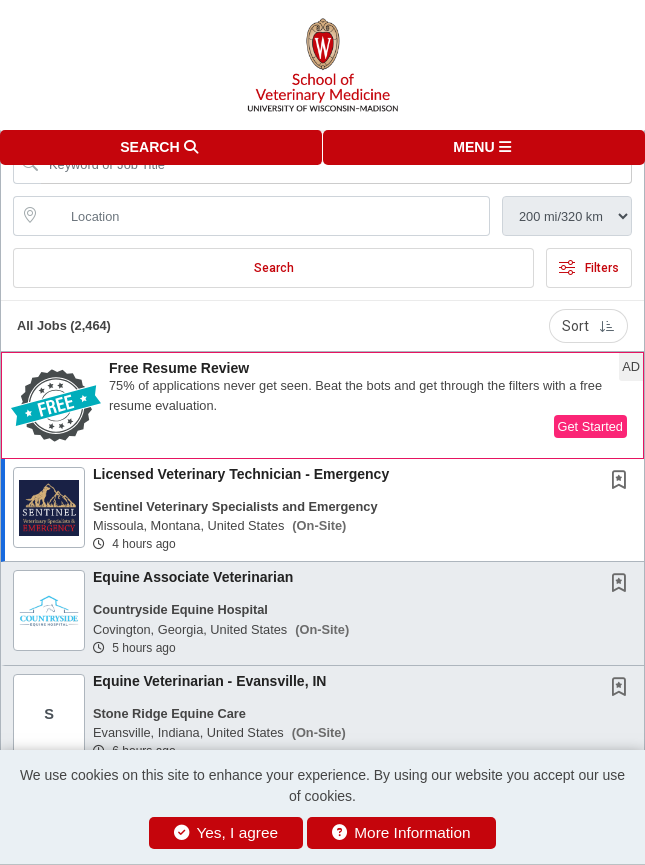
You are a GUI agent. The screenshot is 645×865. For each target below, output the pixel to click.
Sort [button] (588, 326)
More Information (401, 832)
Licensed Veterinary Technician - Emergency (241, 474)
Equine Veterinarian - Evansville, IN (209, 681)
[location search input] (265, 216)
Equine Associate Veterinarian (193, 577)
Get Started (590, 426)
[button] (484, 147)
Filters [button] (589, 268)
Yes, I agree (226, 832)
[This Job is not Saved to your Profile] (623, 482)
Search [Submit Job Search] (274, 268)
